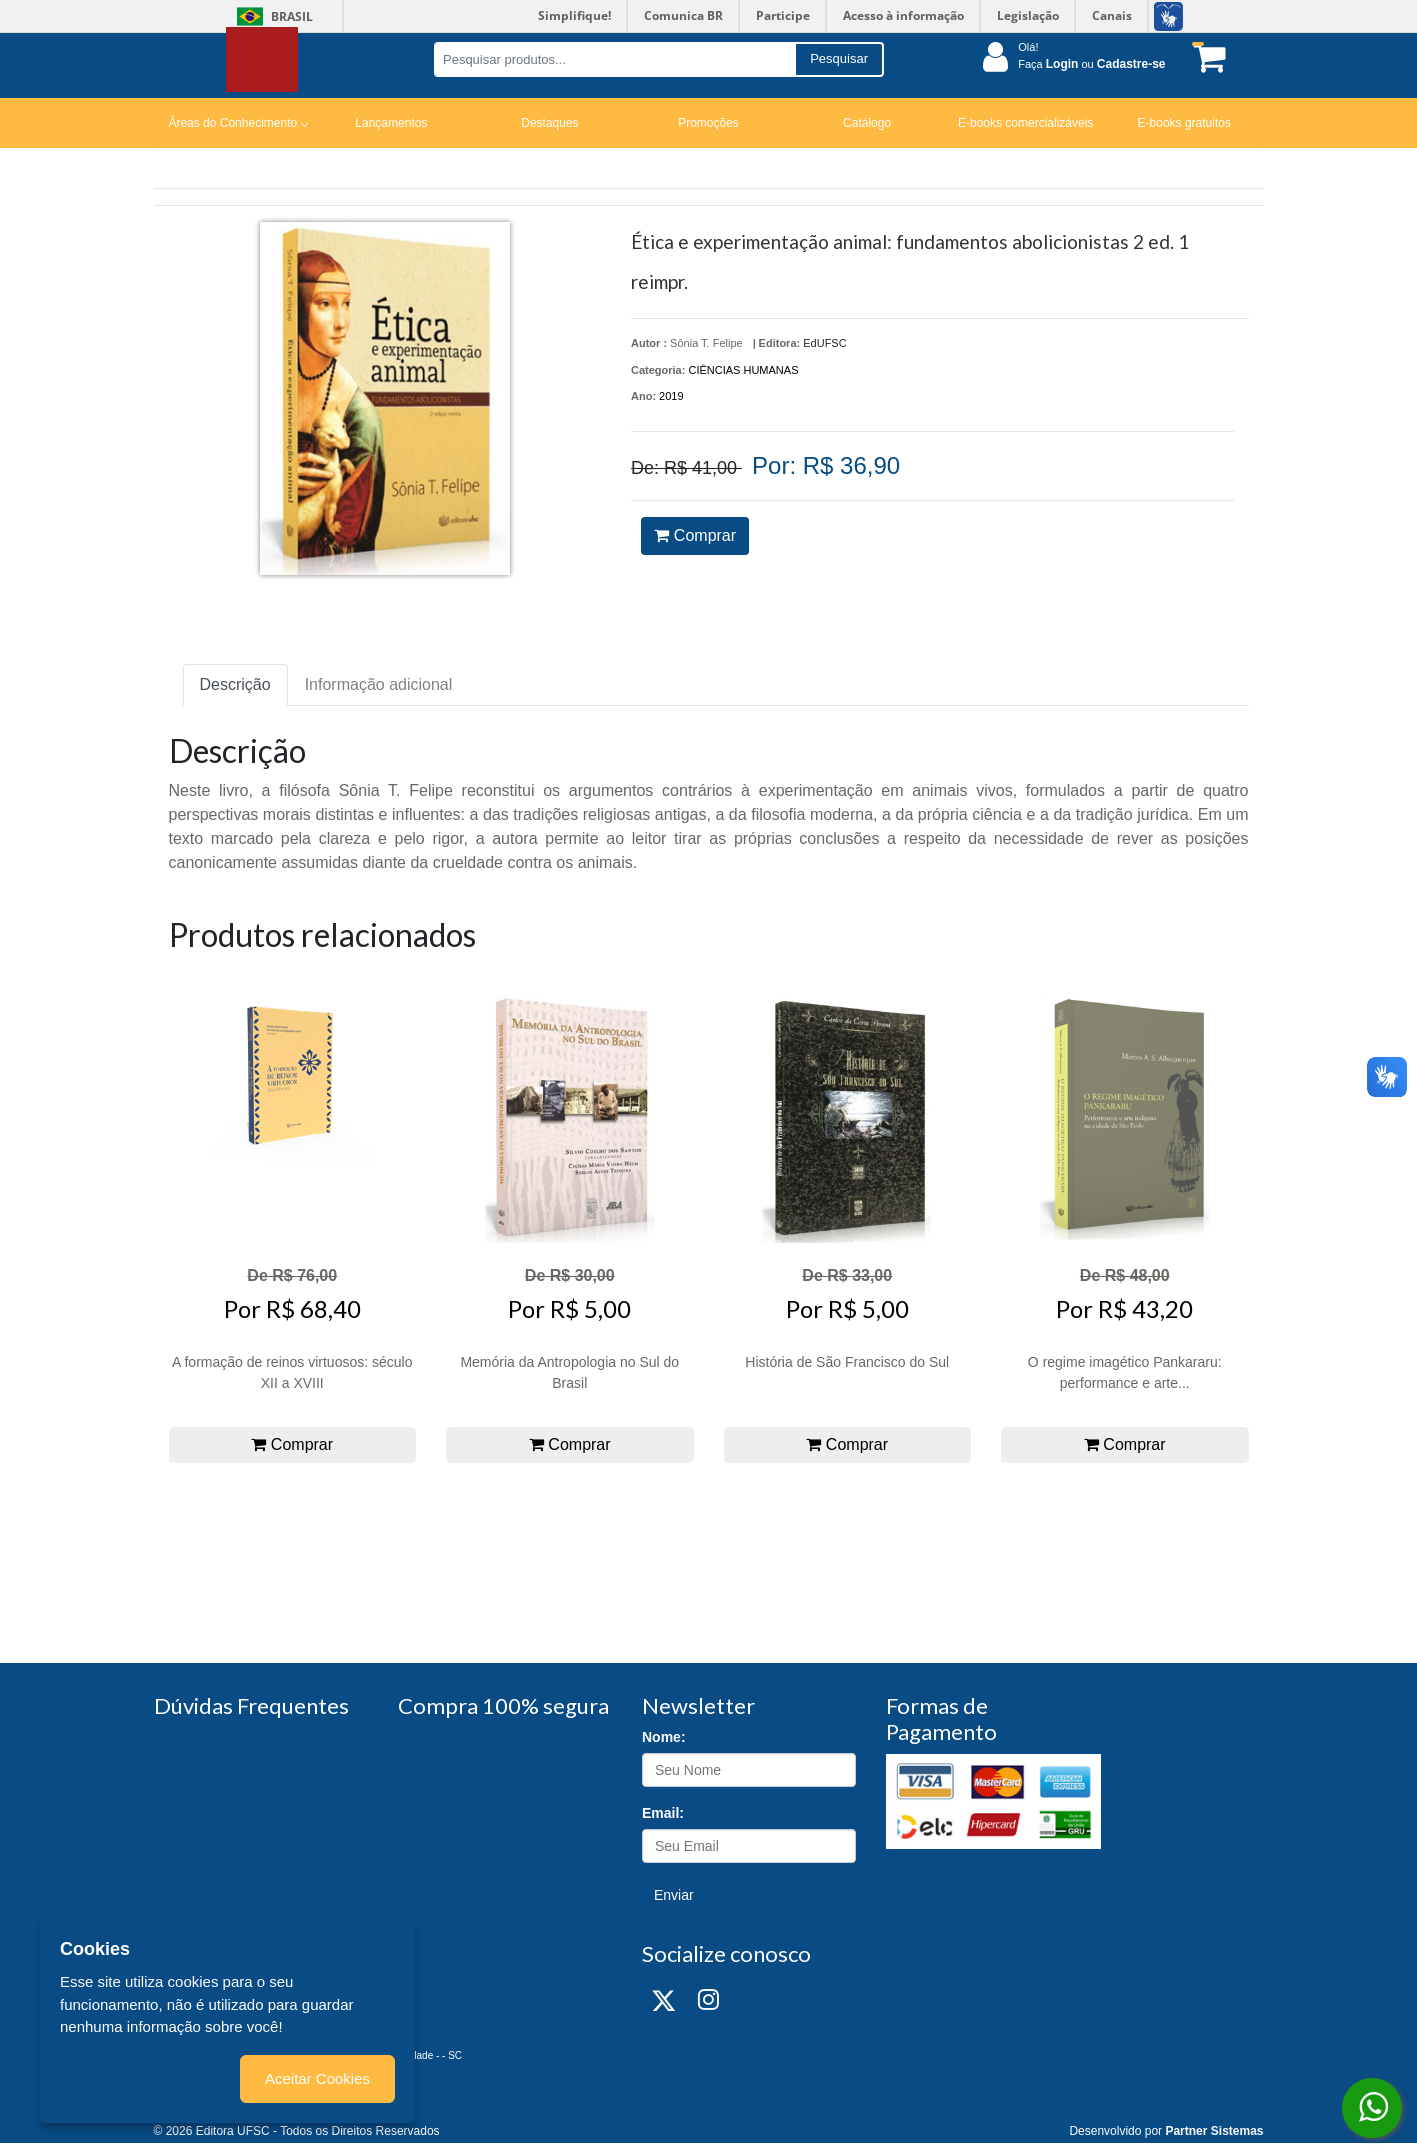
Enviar (674, 1895)
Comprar (695, 535)
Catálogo (867, 123)
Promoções (708, 123)
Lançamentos (391, 123)
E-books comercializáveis (1025, 123)
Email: (663, 1813)
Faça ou (1091, 64)
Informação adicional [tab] (379, 684)
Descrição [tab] (235, 684)
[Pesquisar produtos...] (614, 59)
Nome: (664, 1737)
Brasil (271, 16)
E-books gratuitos (1184, 123)
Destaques (549, 123)
